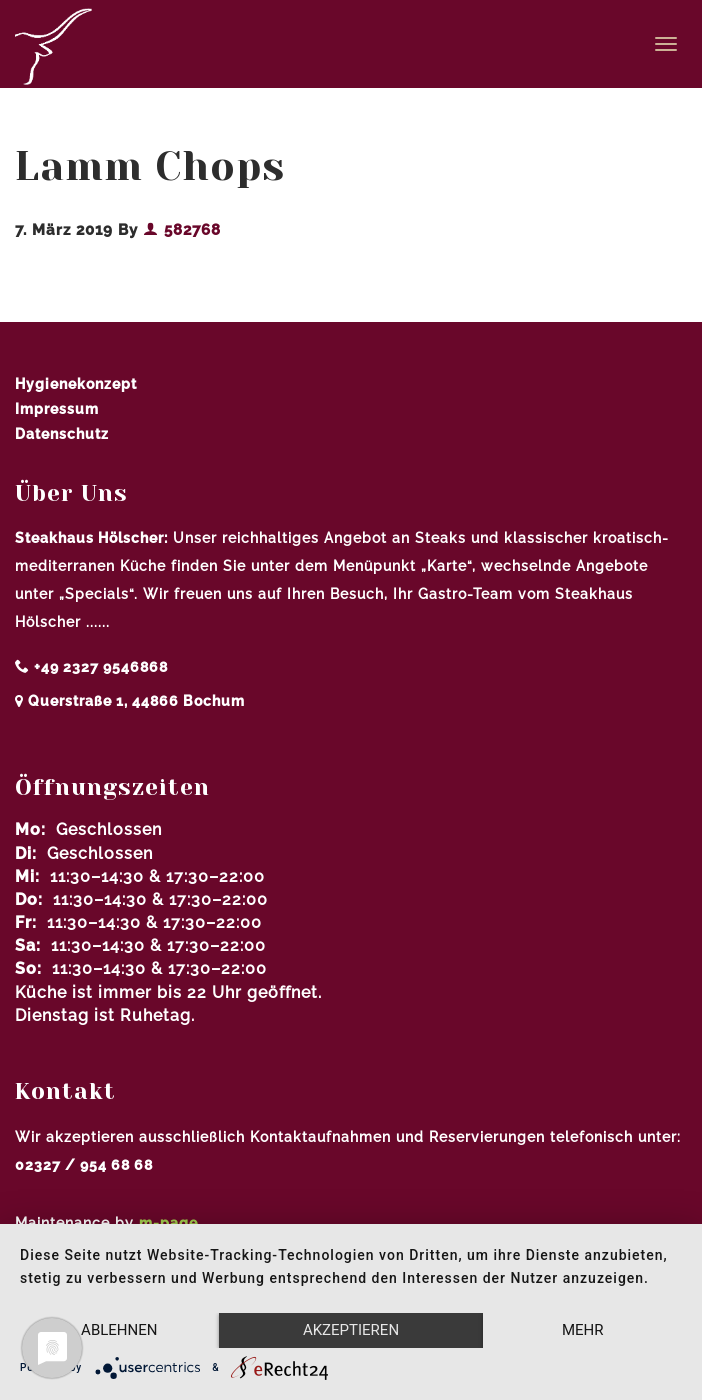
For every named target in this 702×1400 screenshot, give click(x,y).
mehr (583, 1330)
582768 (182, 230)
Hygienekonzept (76, 384)
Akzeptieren (351, 1330)
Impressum (57, 409)
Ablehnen (119, 1330)
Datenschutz (62, 434)
